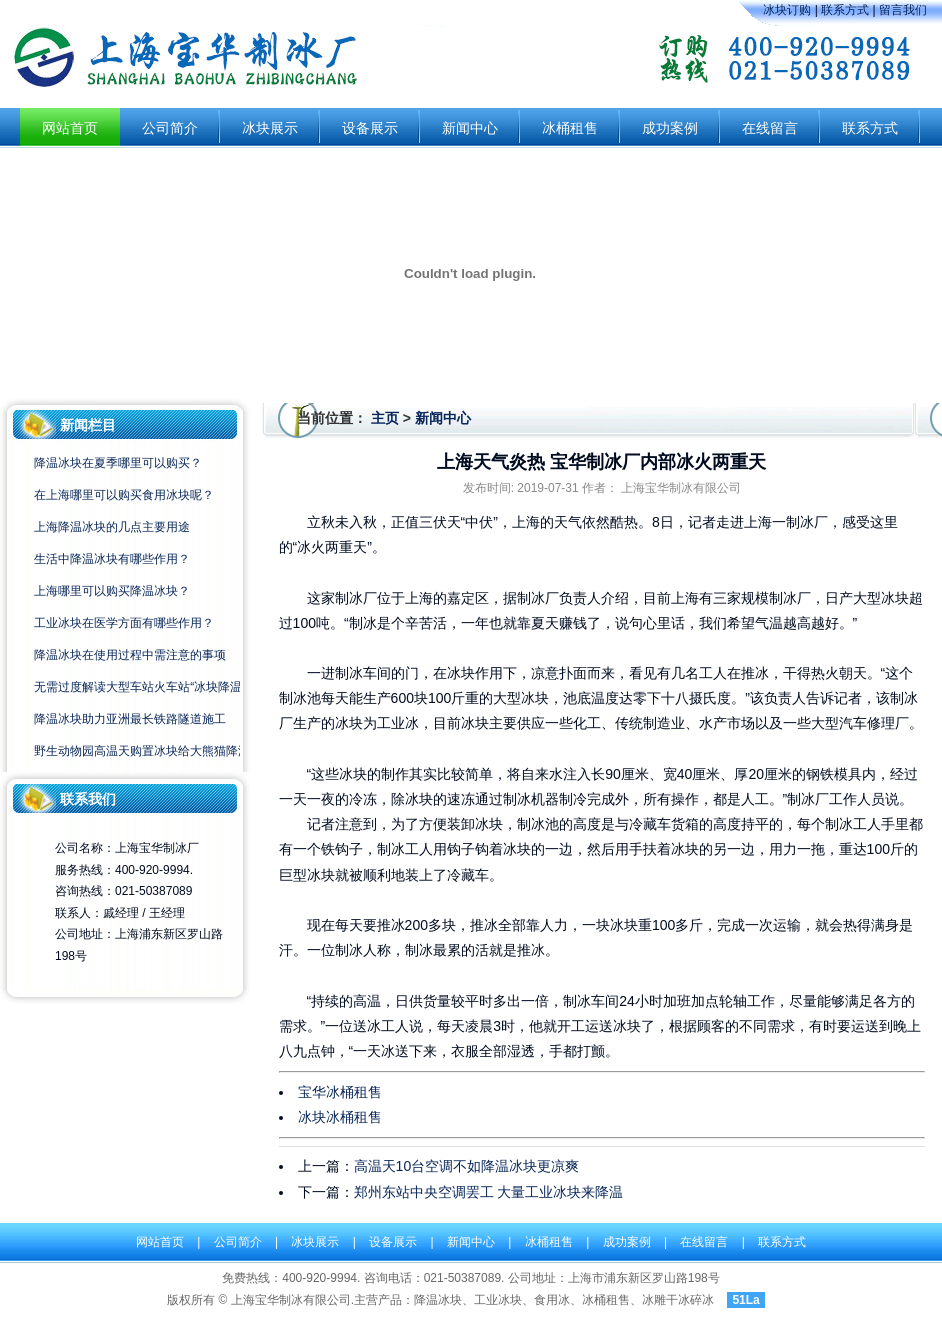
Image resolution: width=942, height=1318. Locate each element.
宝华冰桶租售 (340, 1092)
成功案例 (670, 128)
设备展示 (370, 128)
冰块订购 (787, 10)
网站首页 (70, 128)
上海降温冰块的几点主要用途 (112, 527)
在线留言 (770, 128)
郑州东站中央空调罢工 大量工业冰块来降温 (489, 1192)
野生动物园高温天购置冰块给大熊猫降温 (142, 751)
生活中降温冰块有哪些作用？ (112, 559)
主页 (385, 418)
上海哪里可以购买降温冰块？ (112, 591)
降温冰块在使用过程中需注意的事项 (130, 655)
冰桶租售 (570, 128)
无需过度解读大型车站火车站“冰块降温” (140, 687)
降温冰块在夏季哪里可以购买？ (118, 463)
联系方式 (845, 10)
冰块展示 (270, 128)
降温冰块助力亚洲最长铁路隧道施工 (130, 719)
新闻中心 (470, 128)
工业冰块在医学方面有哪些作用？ (124, 623)
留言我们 (903, 10)
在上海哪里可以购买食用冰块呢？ (124, 495)
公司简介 (170, 128)
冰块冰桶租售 (340, 1117)
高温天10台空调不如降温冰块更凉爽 (467, 1166)
